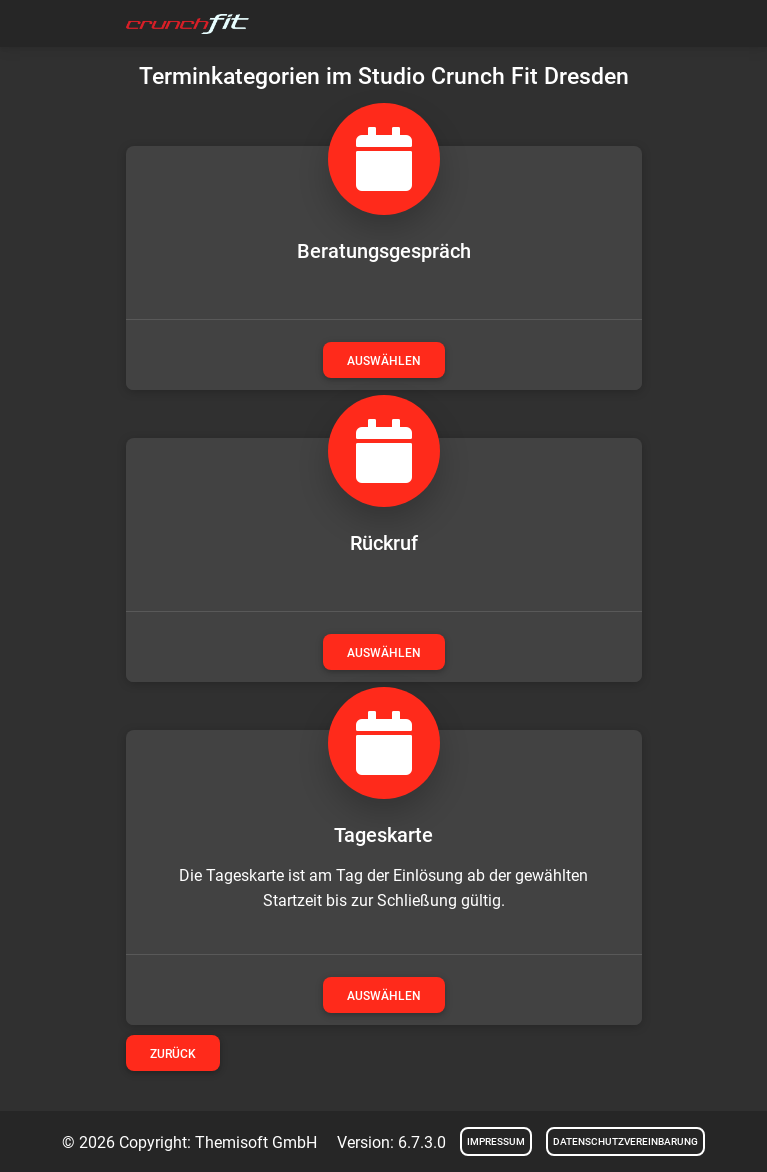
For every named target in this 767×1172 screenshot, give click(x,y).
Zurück (173, 1054)
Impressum (496, 1141)
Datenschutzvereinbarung (625, 1141)
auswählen (384, 361)
